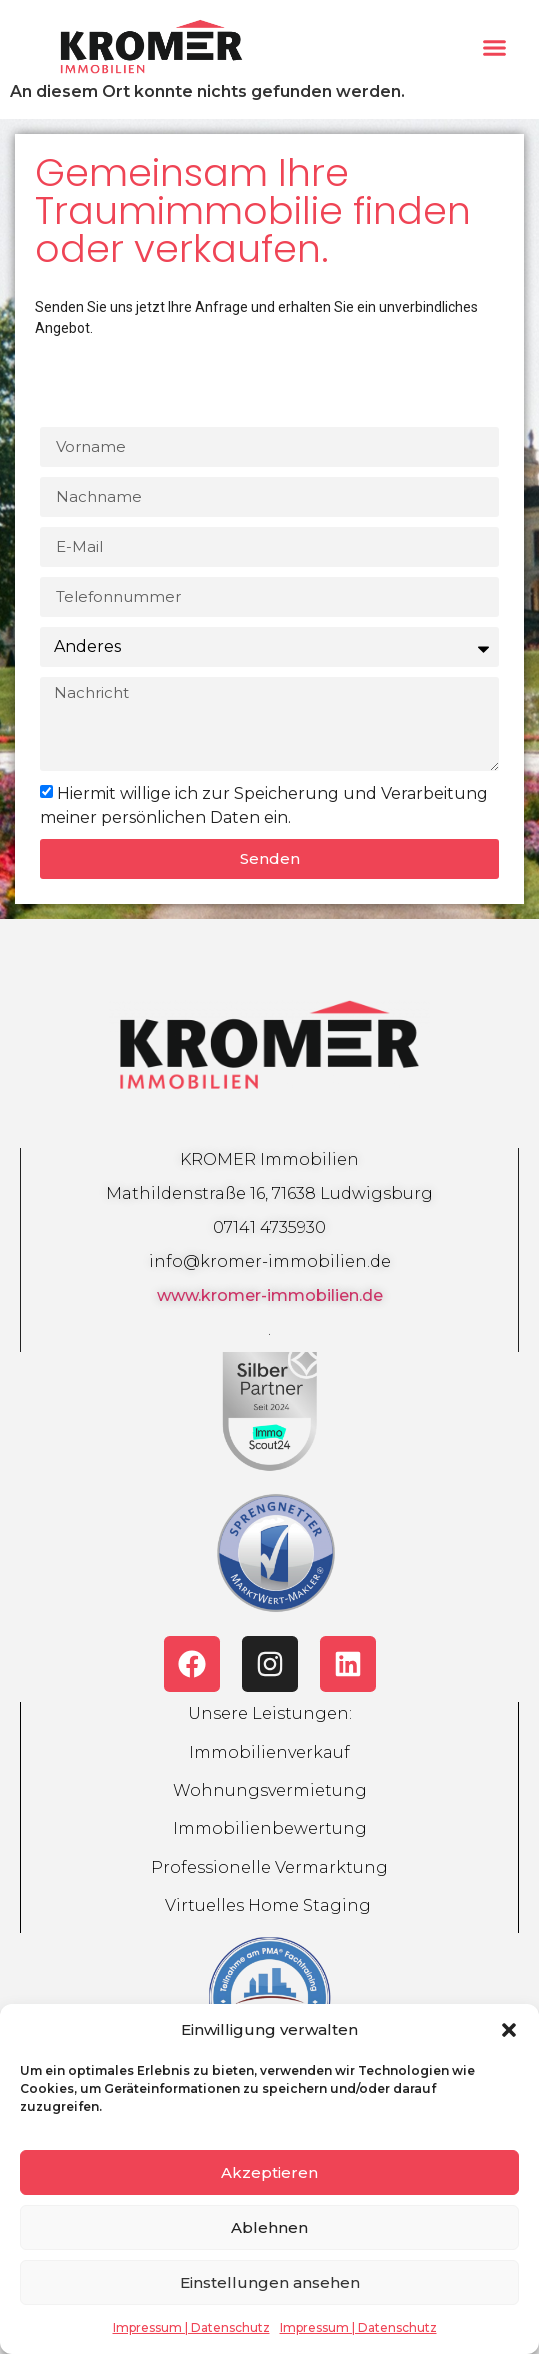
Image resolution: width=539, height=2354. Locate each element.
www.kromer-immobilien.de (270, 1295)
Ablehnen (269, 2227)
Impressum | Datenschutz (191, 2327)
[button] (509, 2030)
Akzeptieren (269, 2172)
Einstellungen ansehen (270, 2282)
